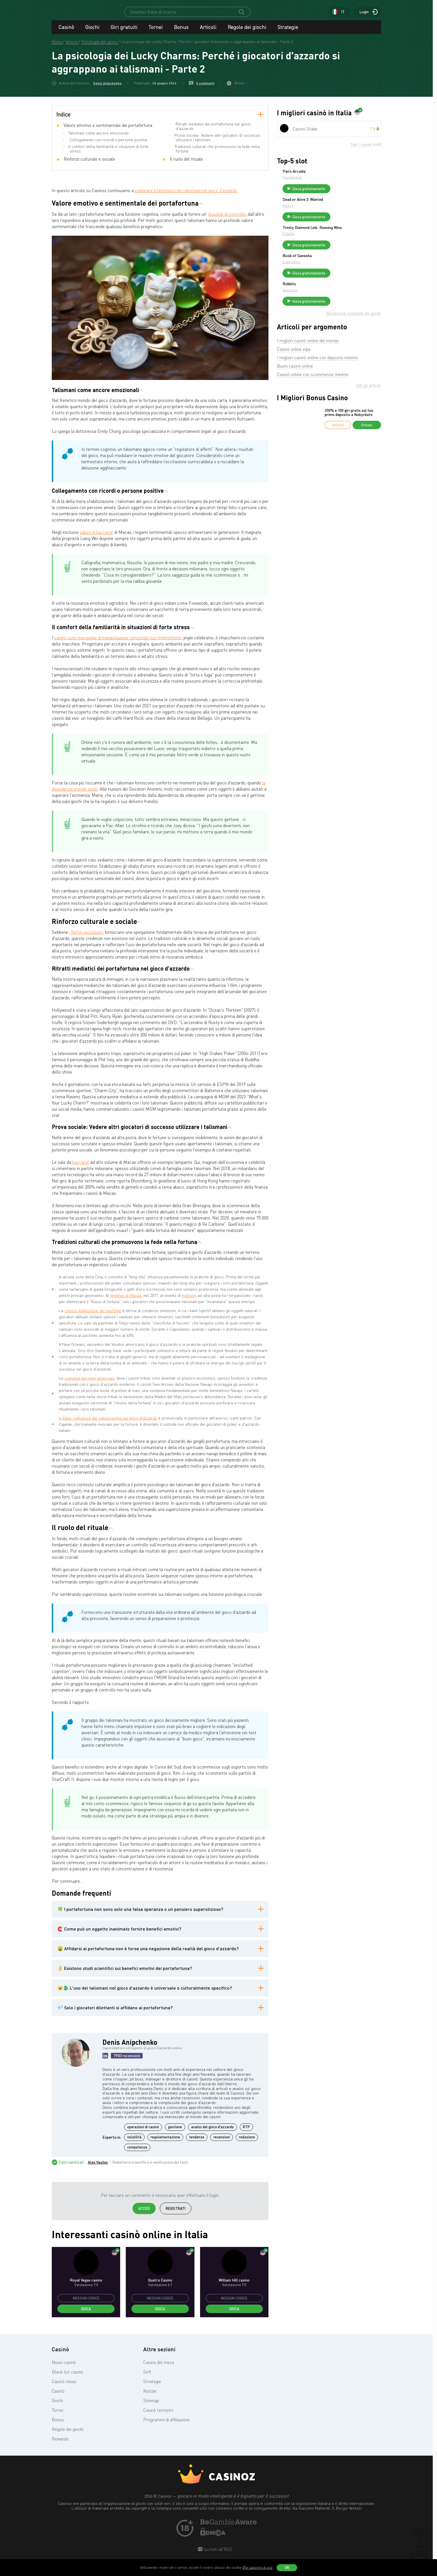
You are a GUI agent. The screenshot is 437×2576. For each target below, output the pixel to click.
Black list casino (67, 2377)
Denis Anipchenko (107, 88)
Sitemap (151, 2405)
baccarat (80, 1167)
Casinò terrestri (158, 2415)
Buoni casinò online (295, 385)
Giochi (92, 32)
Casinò (66, 32)
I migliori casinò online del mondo (308, 360)
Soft (147, 2377)
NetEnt (330, 213)
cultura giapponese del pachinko (92, 1315)
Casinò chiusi (64, 2386)
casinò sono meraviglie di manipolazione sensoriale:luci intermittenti (117, 642)
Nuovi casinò (64, 2367)
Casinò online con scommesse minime (312, 393)
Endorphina (333, 276)
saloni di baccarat (96, 537)
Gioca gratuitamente (351, 194)
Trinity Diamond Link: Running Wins (350, 240)
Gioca (86, 2314)
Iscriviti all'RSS (217, 2554)
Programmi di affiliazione (166, 2424)
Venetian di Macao (126, 1300)
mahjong (189, 1300)
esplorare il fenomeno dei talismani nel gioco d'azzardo (186, 195)
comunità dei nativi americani (89, 1383)
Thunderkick (334, 182)
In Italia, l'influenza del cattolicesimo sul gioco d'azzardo (108, 1423)
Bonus (181, 32)
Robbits (331, 300)
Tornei (156, 32)
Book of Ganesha (339, 270)
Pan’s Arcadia (336, 176)
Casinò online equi (293, 368)
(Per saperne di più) (257, 2567)
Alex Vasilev (98, 2167)
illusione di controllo (227, 219)
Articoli (208, 32)
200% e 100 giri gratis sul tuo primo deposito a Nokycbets (349, 431)
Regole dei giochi (247, 32)
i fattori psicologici (86, 937)
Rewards (60, 2444)
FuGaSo (331, 248)
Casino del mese (158, 2367)
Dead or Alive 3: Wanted (345, 207)
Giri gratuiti (124, 32)
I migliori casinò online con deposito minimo (317, 376)
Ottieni (366, 444)
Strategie (287, 32)
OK (287, 2567)
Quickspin (332, 306)
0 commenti (205, 88)
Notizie (149, 2396)
